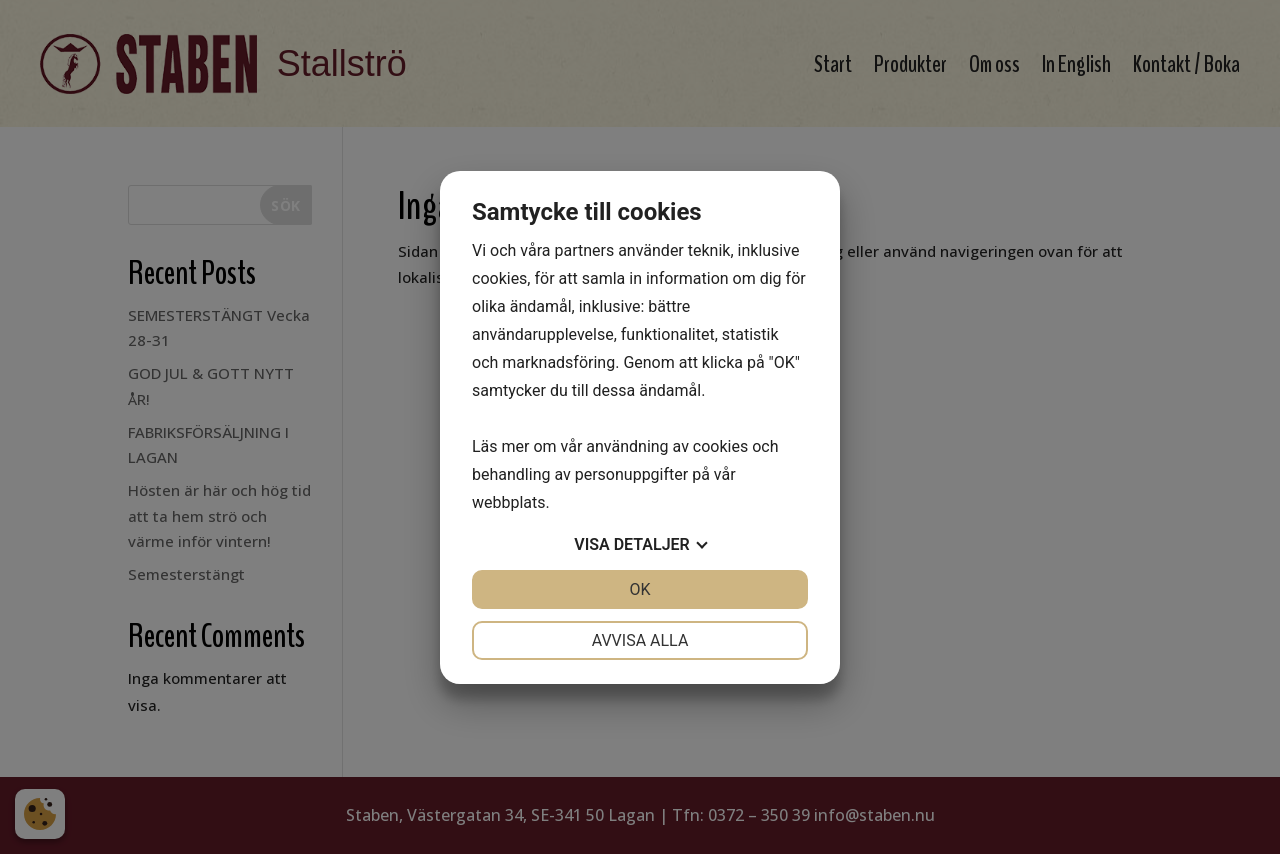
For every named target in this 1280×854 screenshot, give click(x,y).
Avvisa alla (640, 640)
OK (639, 589)
